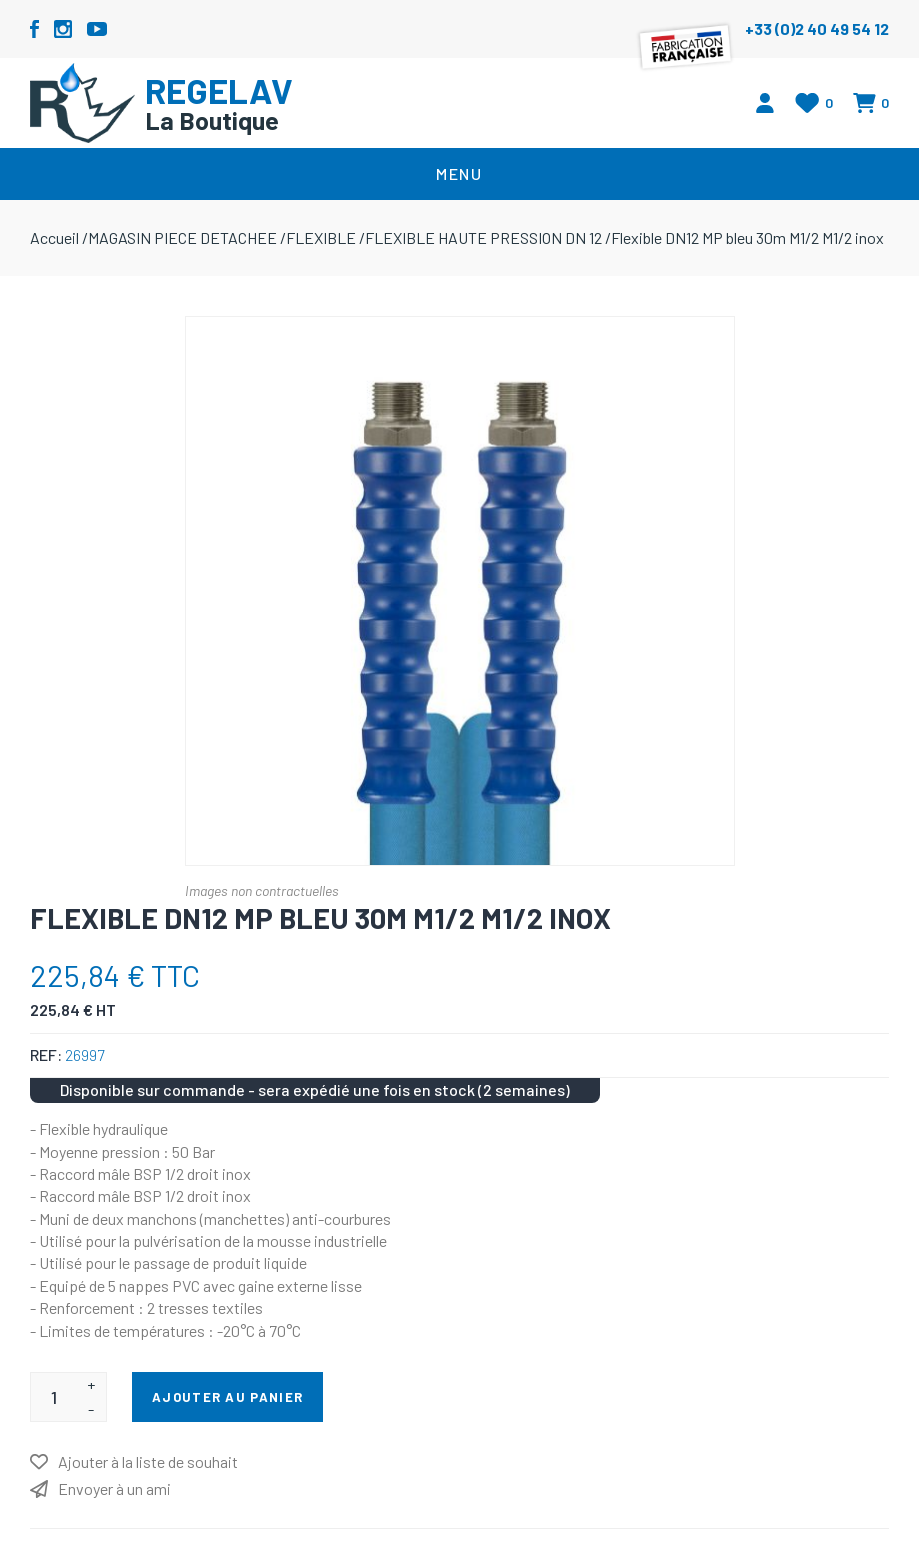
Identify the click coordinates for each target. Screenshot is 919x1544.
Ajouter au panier (227, 1397)
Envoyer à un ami (114, 1488)
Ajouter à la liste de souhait (148, 1461)
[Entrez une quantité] (53, 1397)
